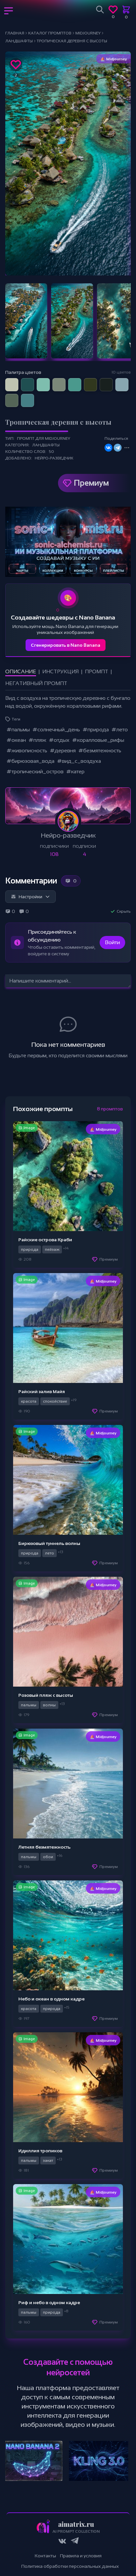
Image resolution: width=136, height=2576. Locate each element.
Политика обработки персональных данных (70, 2566)
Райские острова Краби (45, 1239)
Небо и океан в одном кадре (51, 1998)
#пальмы (18, 729)
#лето (119, 729)
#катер (75, 771)
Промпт (96, 671)
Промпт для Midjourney (43, 438)
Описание (20, 671)
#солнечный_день (56, 729)
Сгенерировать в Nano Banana (65, 645)
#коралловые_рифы (98, 740)
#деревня (63, 750)
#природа (96, 729)
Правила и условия (81, 2555)
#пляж (37, 740)
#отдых (59, 740)
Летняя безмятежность (44, 1847)
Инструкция (60, 671)
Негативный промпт (36, 683)
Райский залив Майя (41, 1391)
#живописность (27, 750)
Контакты (45, 2555)
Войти (112, 942)
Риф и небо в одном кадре (49, 2302)
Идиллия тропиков (40, 2150)
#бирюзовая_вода (30, 761)
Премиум (91, 482)
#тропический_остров (35, 771)
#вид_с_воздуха (79, 761)
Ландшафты (46, 445)
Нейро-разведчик (54, 458)
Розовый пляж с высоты (45, 1695)
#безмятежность (99, 750)
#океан (16, 740)
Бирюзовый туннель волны (49, 1543)
